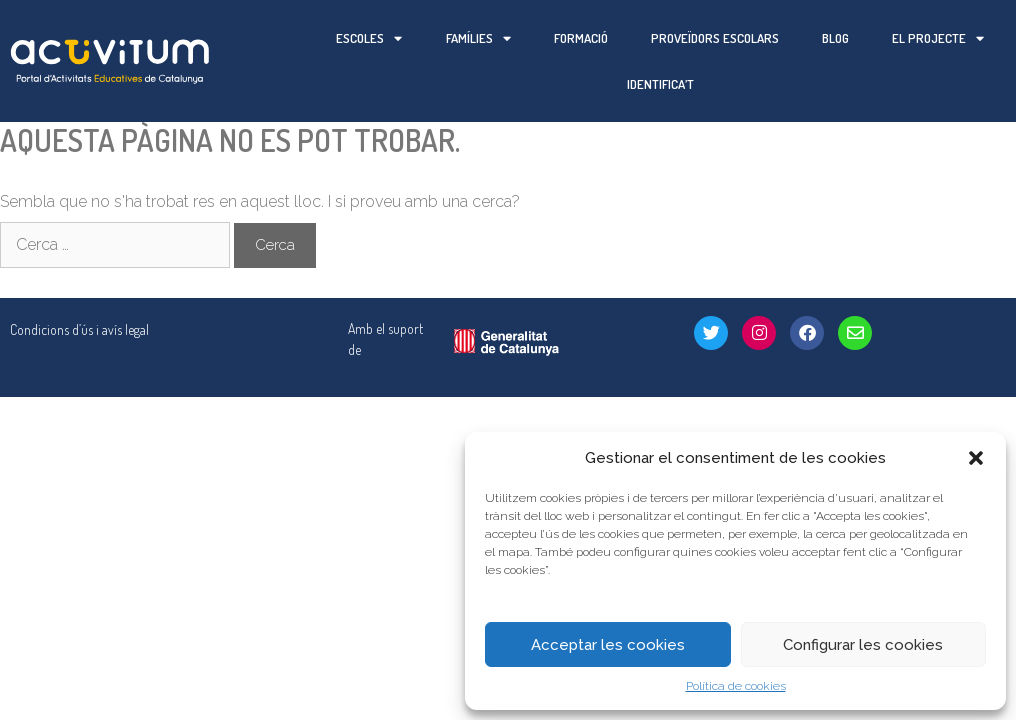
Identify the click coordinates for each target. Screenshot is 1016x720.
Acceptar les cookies (608, 645)
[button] (976, 458)
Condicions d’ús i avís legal (79, 283)
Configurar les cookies (863, 645)
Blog (835, 38)
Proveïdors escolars (715, 38)
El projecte (938, 38)
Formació (581, 38)
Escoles (369, 38)
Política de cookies (736, 686)
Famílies (478, 38)
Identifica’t (660, 84)
